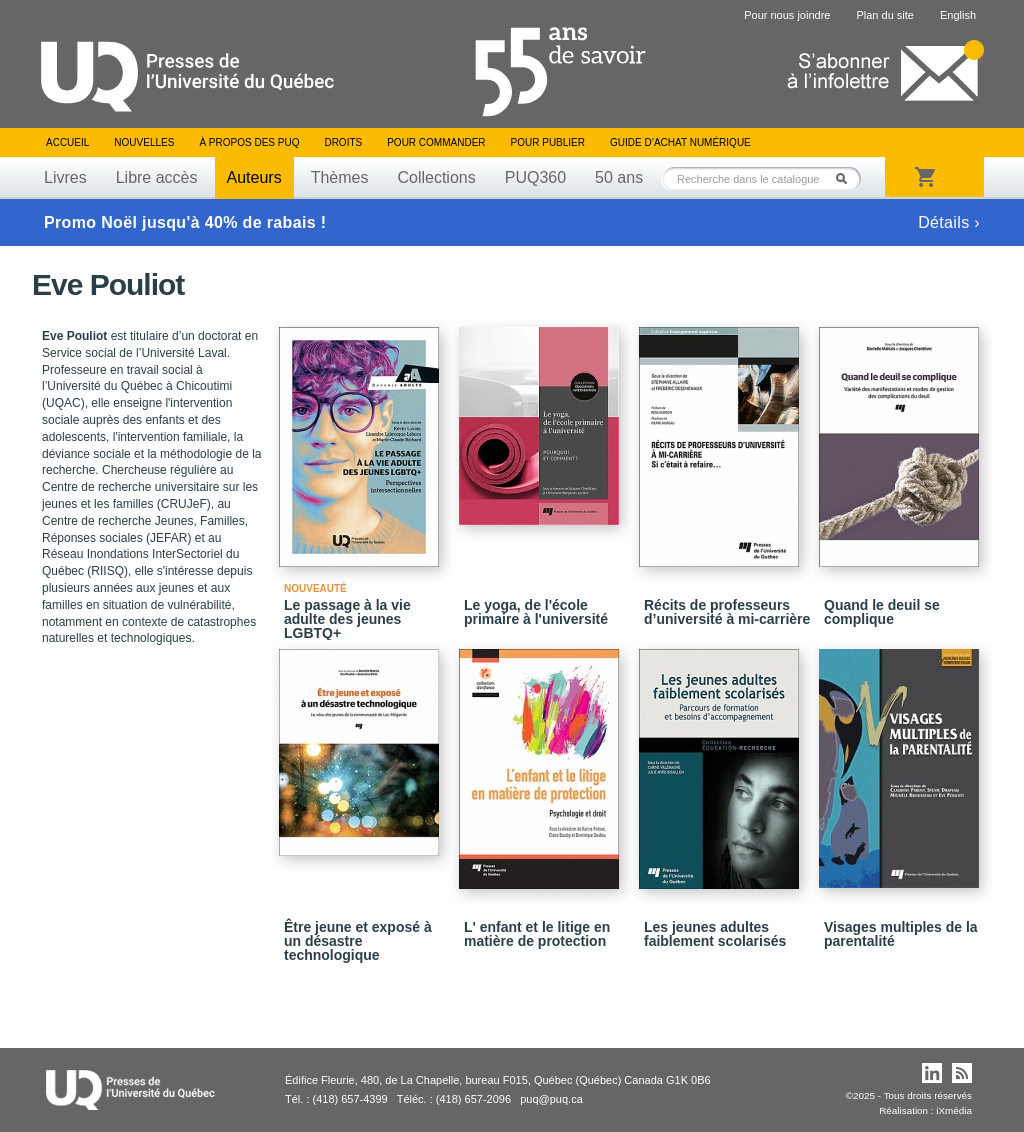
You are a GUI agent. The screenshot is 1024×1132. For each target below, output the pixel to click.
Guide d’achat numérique (680, 142)
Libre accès (157, 177)
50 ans (619, 177)
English (958, 15)
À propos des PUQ (249, 142)
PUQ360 (535, 177)
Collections (436, 177)
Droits (343, 142)
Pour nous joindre (787, 15)
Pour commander (436, 142)
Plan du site (884, 15)
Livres (65, 177)
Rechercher (847, 178)
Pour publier (548, 142)
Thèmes (340, 177)
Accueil (67, 142)
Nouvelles (144, 142)
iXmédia (954, 1110)
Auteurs (254, 177)
